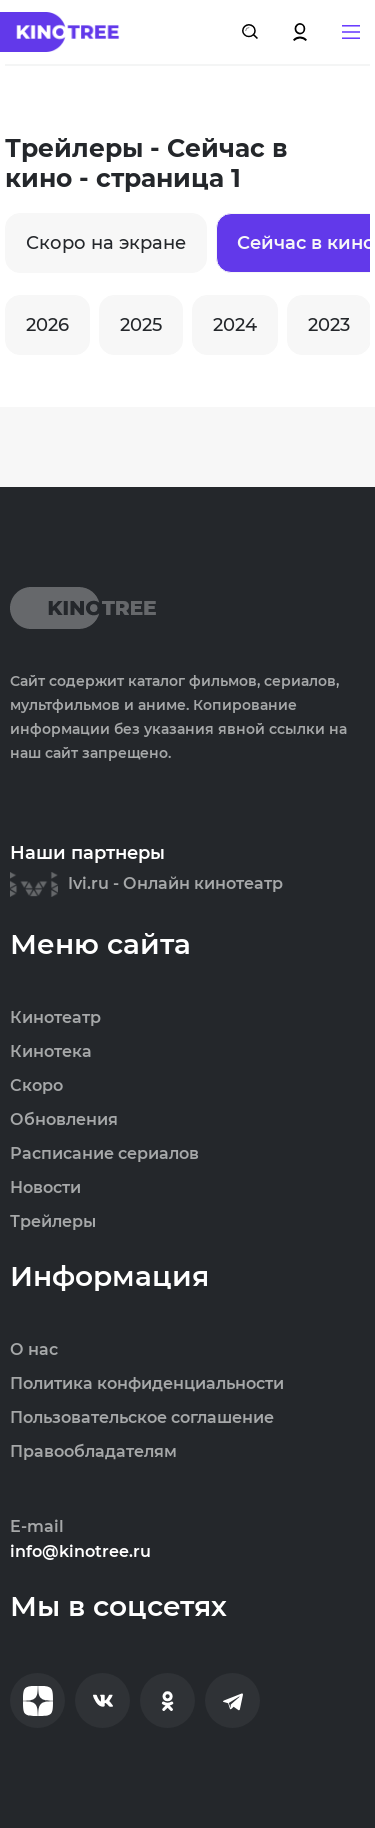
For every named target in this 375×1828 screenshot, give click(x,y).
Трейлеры (53, 1222)
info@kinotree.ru (80, 1552)
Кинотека (51, 1052)
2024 (235, 325)
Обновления (64, 1120)
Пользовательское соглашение (142, 1418)
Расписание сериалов (104, 1154)
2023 (329, 325)
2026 (47, 325)
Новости (45, 1188)
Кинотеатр (55, 1018)
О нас (34, 1350)
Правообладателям (93, 1452)
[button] (351, 32)
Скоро (36, 1086)
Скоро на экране (106, 243)
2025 (141, 325)
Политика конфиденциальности (147, 1384)
